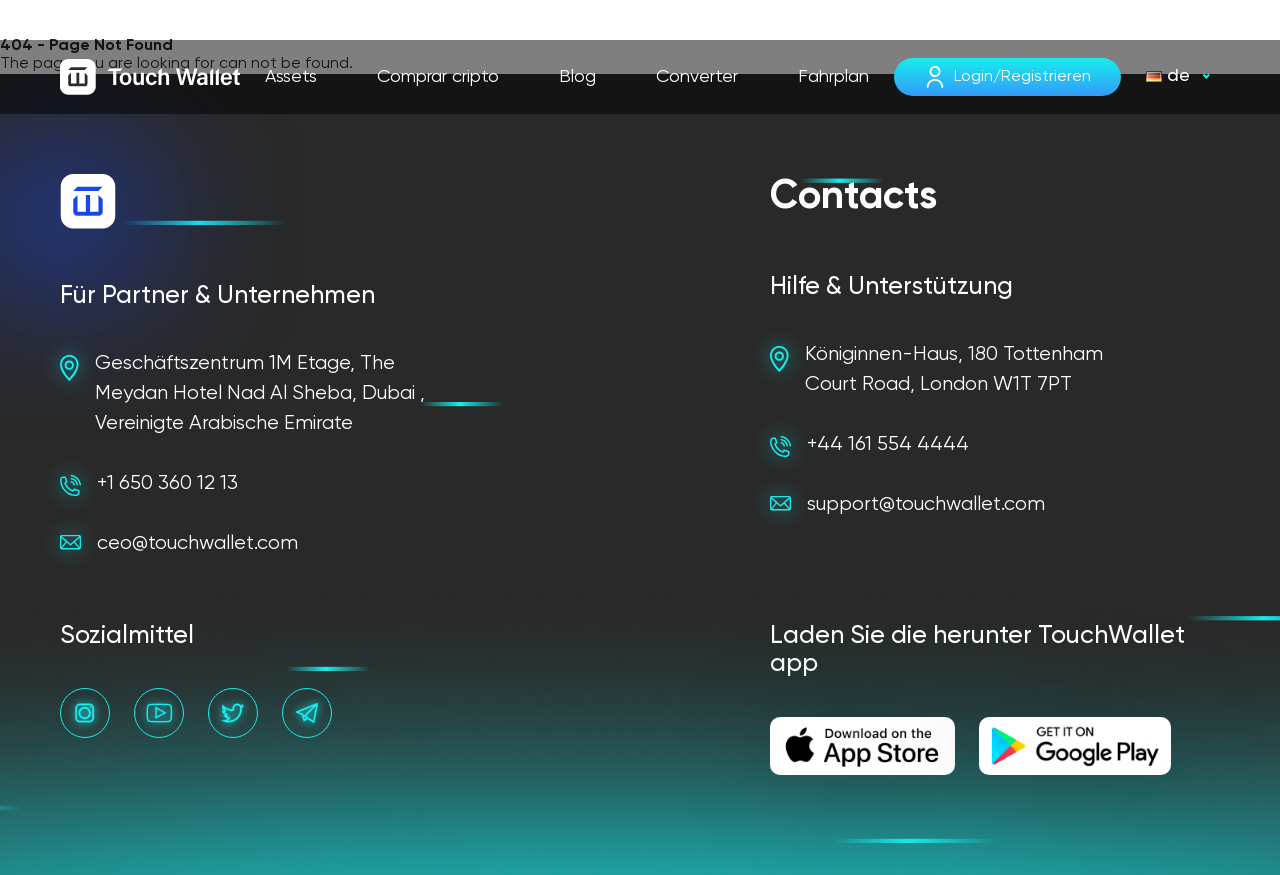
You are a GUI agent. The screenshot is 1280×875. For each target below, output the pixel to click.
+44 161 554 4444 (869, 445)
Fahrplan (833, 77)
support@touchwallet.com (907, 504)
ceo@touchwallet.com (179, 543)
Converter (697, 77)
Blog (577, 77)
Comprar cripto (438, 77)
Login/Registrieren (1022, 77)
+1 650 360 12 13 (149, 484)
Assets (291, 77)
